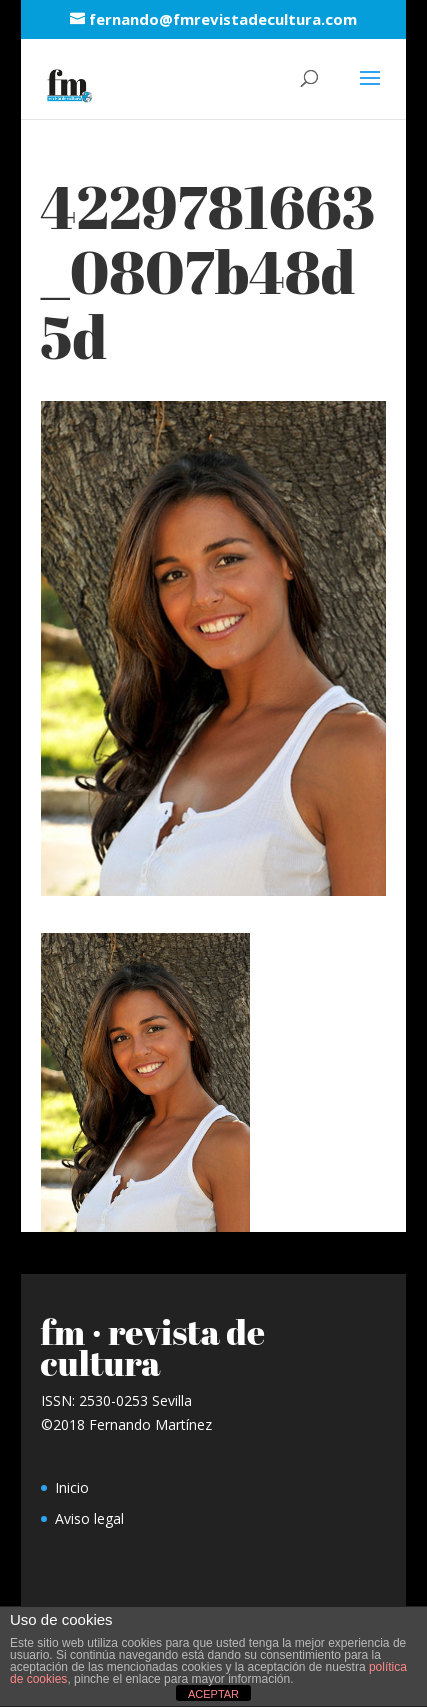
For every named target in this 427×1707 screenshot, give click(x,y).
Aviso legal (89, 1518)
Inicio (72, 1487)
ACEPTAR (213, 1694)
